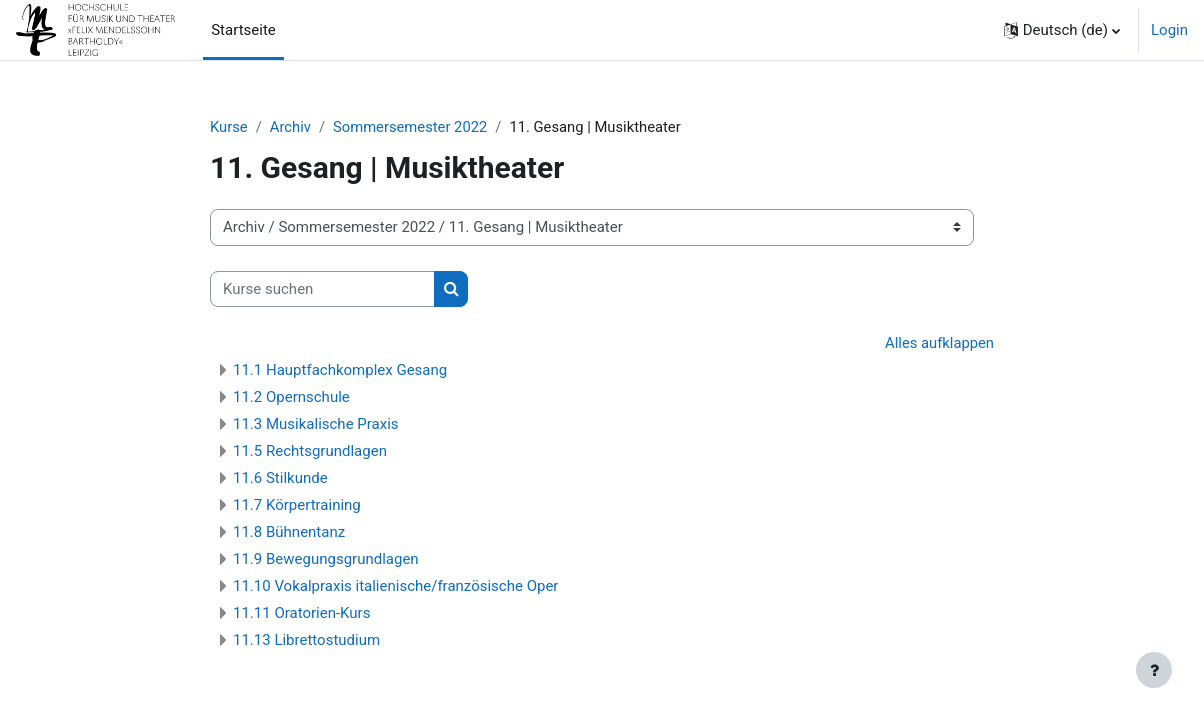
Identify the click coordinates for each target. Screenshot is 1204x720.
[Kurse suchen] (322, 289)
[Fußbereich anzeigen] (1154, 670)
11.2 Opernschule (291, 398)
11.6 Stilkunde (280, 479)
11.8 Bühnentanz (289, 533)
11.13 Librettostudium (306, 641)
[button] (1062, 30)
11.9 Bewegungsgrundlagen (326, 560)
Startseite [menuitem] (243, 30)
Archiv (292, 127)
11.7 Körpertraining (297, 506)
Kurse (229, 127)
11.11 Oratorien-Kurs (301, 614)
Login (1169, 30)
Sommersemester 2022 (412, 127)
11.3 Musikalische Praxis (316, 425)
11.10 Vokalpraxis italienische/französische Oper (395, 587)
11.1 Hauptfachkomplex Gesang (340, 371)
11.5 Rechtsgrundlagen (310, 452)
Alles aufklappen (938, 344)
